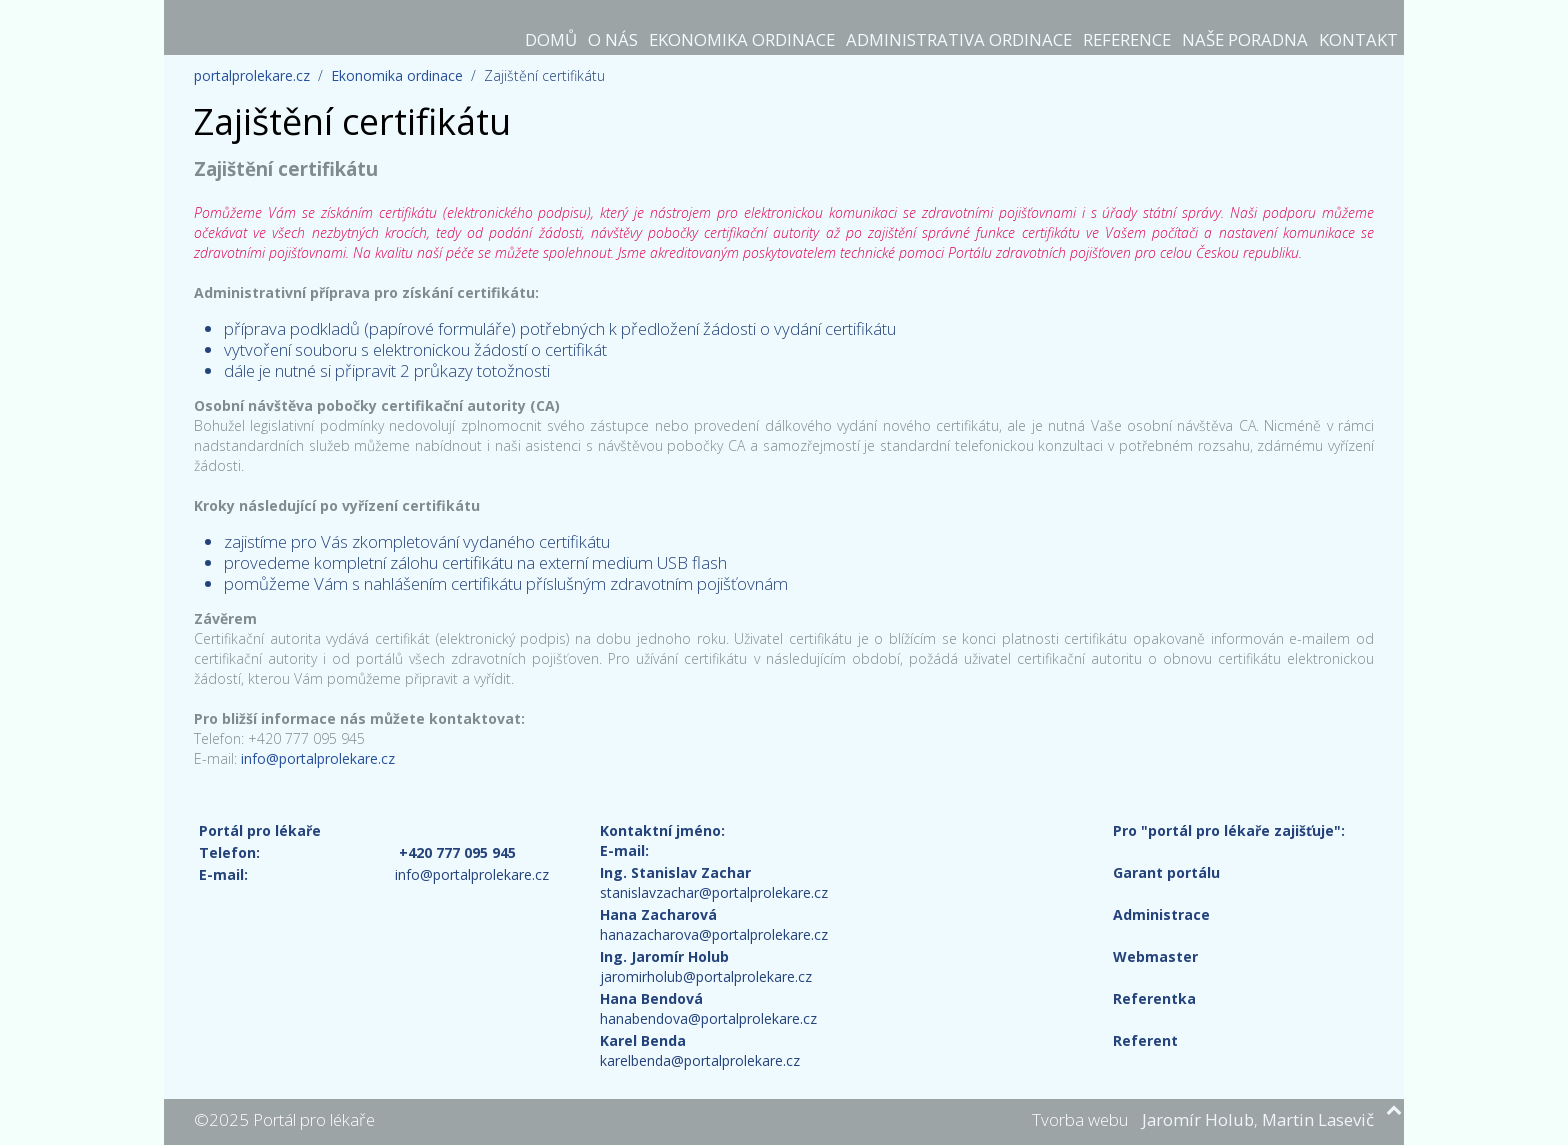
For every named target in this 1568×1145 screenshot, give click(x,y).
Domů (551, 39)
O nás (613, 39)
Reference (1127, 39)
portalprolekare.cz (252, 75)
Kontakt (1358, 39)
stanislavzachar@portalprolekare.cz (714, 892)
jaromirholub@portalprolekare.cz (706, 976)
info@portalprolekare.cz (318, 758)
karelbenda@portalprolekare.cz (700, 1060)
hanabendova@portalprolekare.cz (708, 1018)
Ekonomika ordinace (742, 39)
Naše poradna (1245, 39)
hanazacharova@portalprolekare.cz (714, 934)
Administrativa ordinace (959, 39)
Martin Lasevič (1318, 1119)
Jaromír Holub (1198, 1119)
